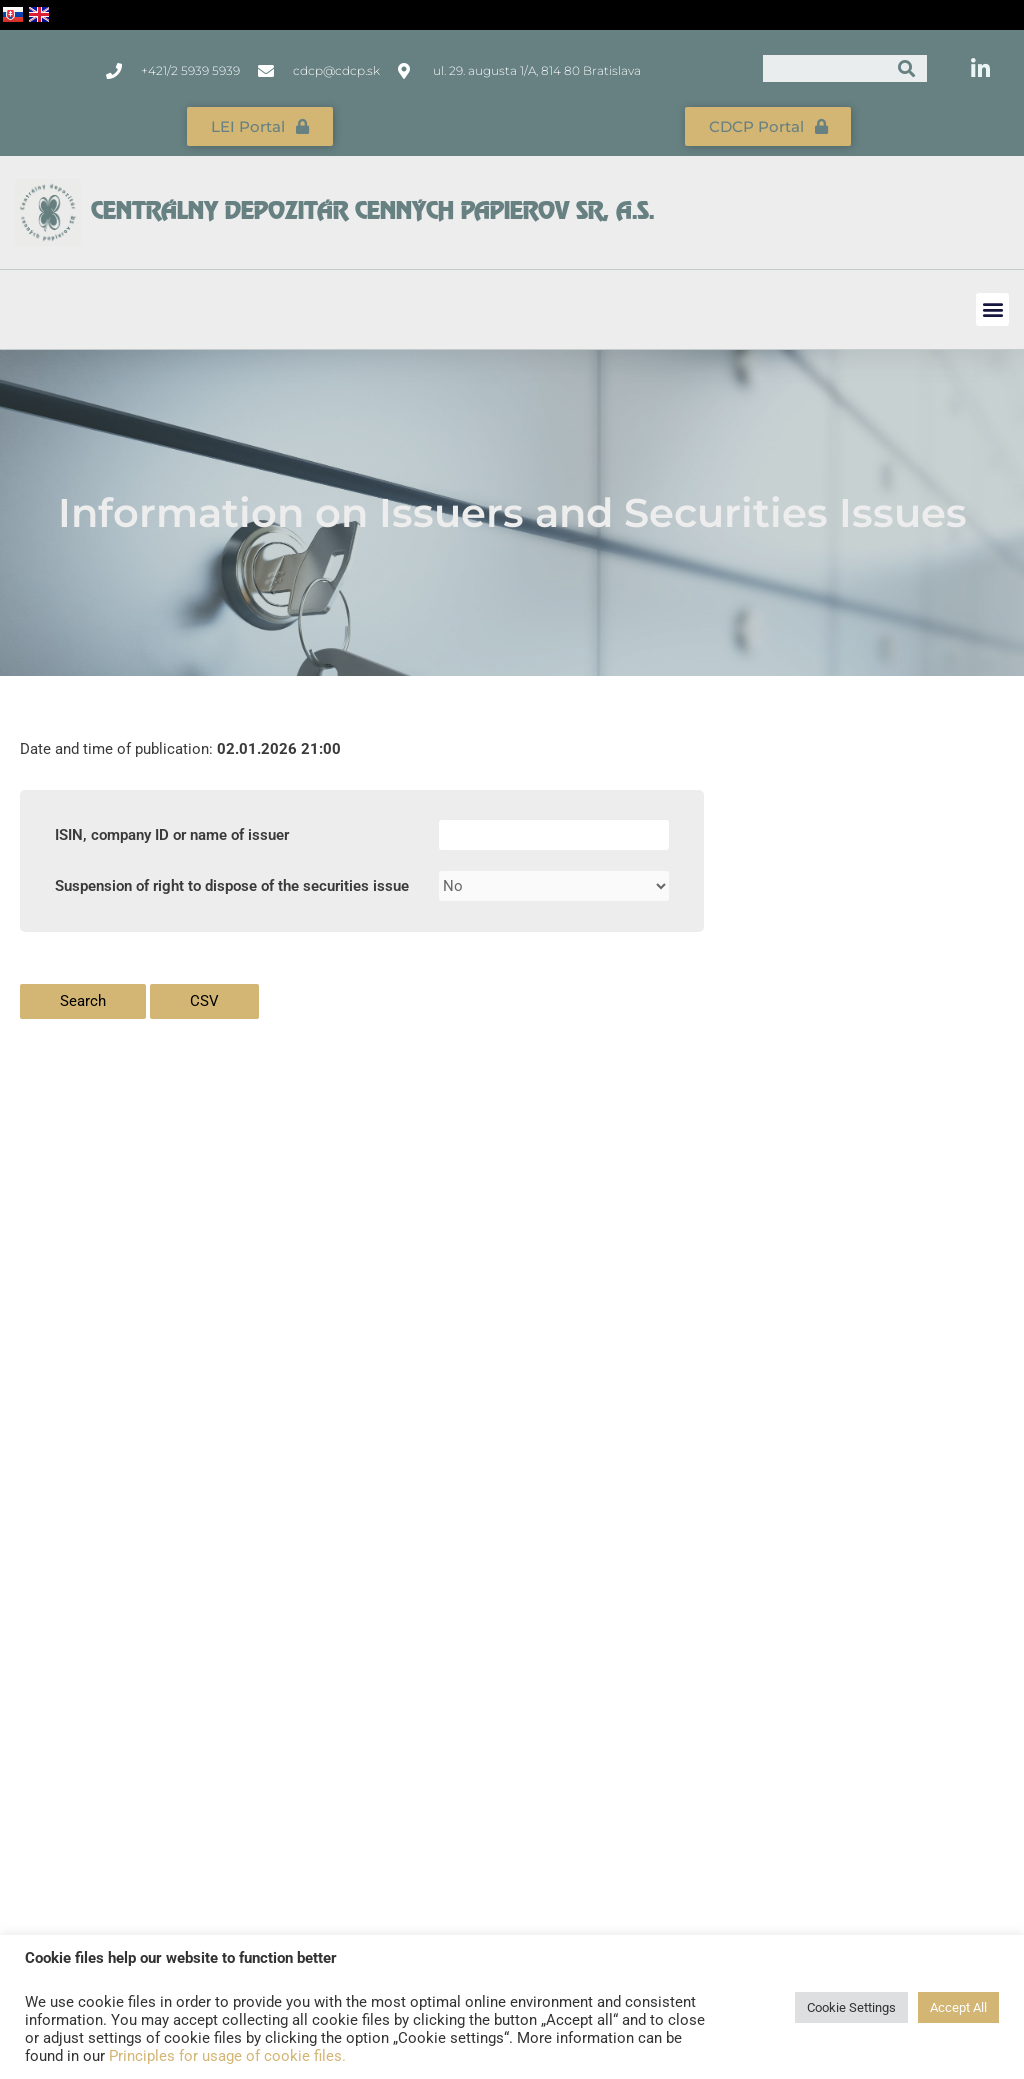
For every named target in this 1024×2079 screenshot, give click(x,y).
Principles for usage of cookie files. (227, 2056)
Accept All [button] (958, 2007)
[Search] (907, 68)
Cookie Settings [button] (851, 2007)
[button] (992, 309)
